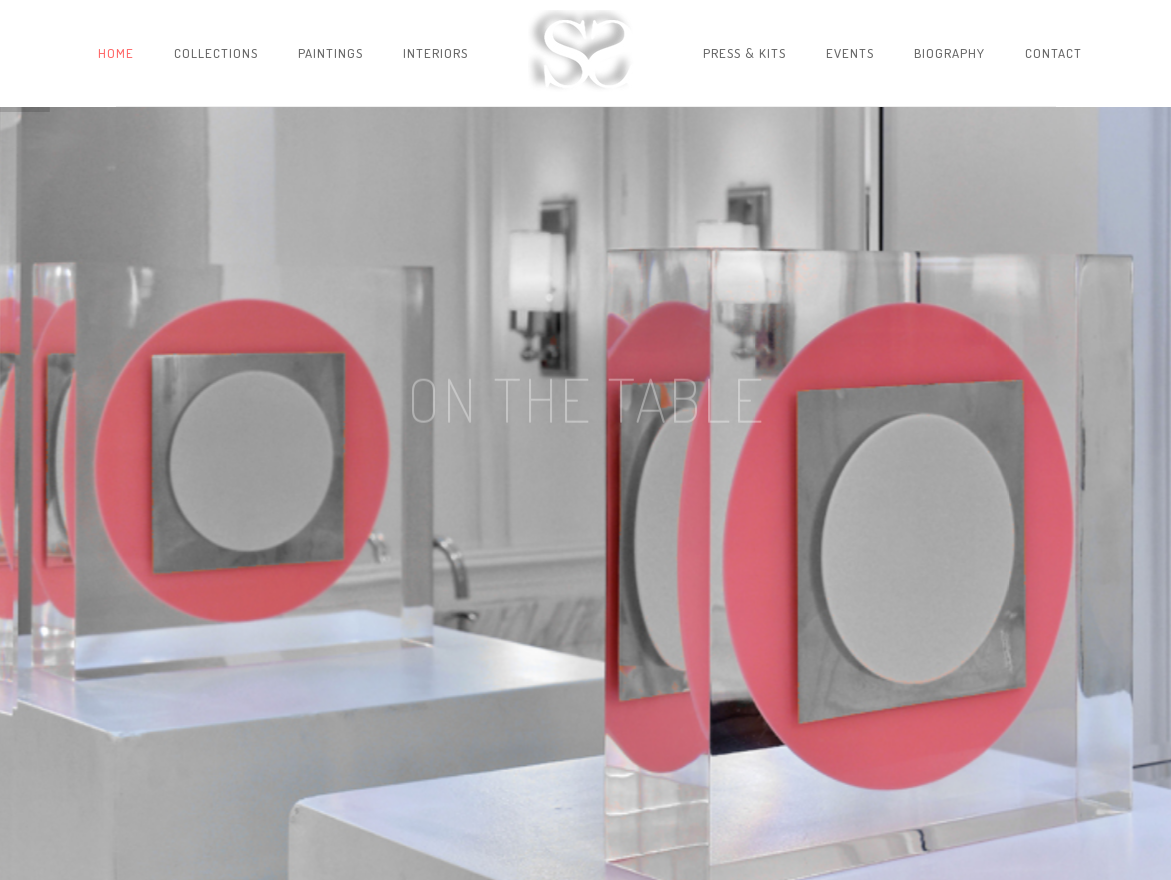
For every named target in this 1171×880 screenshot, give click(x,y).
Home (116, 53)
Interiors (435, 53)
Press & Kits (744, 53)
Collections (216, 53)
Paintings (330, 53)
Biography (949, 53)
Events (850, 53)
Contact (1053, 53)
